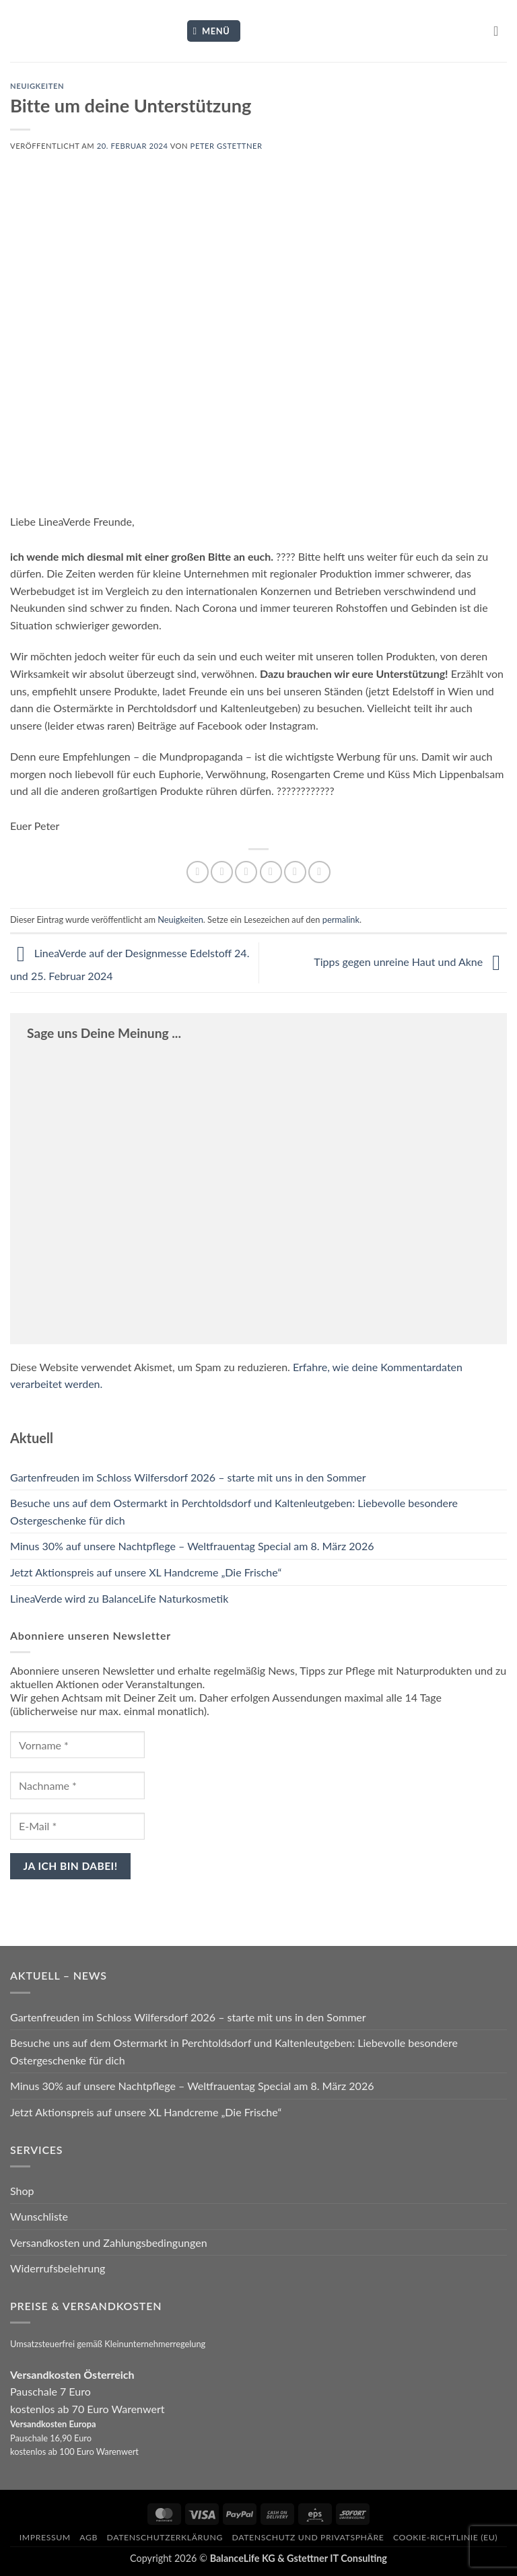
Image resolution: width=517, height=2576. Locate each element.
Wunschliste (39, 2216)
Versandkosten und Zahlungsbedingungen (108, 2242)
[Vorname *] (77, 1744)
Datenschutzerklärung (165, 2537)
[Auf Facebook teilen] (222, 872)
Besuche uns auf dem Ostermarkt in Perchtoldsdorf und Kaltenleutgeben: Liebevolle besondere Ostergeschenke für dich (234, 1511)
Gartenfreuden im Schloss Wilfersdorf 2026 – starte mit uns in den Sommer (188, 1477)
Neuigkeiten (37, 85)
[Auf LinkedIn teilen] (319, 872)
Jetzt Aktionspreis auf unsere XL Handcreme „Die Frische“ (145, 1572)
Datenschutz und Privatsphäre (308, 2537)
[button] (213, 31)
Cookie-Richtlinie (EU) (445, 2537)
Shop (22, 2190)
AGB (88, 2537)
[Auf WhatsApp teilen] (197, 872)
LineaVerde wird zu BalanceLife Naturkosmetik (119, 1598)
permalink (340, 919)
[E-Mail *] (77, 1826)
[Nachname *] (77, 1785)
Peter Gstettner (227, 145)
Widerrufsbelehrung (57, 2268)
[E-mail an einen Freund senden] (271, 872)
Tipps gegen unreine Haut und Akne (410, 961)
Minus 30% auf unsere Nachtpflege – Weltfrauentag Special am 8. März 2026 (192, 1545)
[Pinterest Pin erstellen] (295, 872)
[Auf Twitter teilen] (246, 872)
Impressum (45, 2537)
